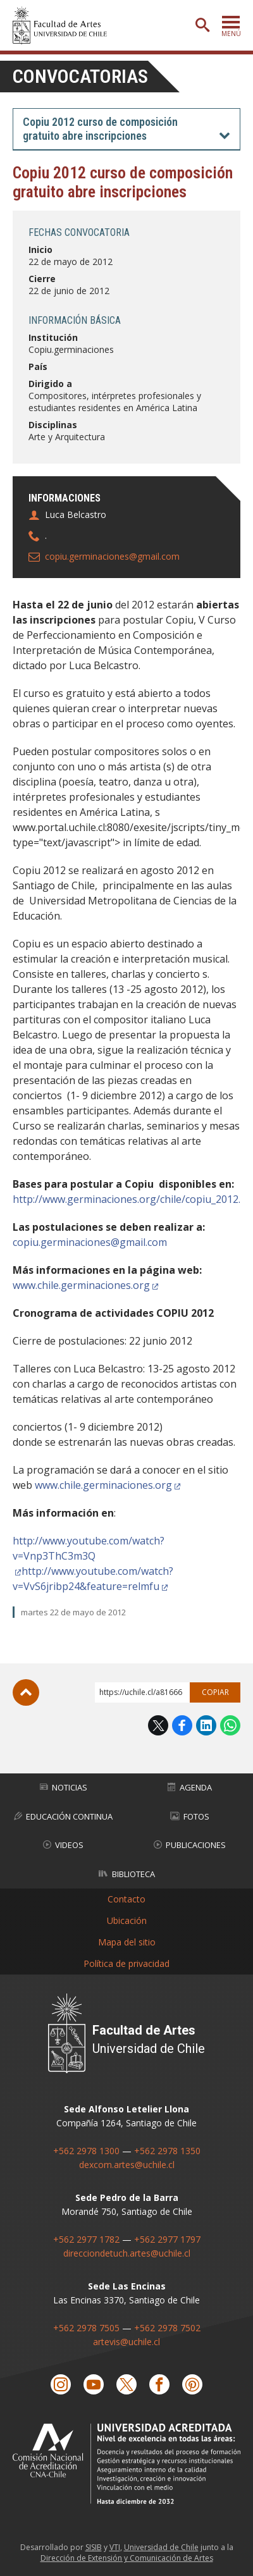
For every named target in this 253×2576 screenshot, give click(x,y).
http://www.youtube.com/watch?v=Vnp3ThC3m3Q (88, 1548)
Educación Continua (63, 1816)
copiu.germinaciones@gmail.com (112, 556)
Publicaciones (190, 1845)
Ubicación (127, 1920)
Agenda (190, 1787)
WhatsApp (230, 1725)
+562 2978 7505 (86, 2328)
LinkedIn (206, 1725)
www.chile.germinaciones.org (81, 1285)
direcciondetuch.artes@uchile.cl (126, 2253)
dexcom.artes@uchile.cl (127, 2165)
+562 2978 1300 (86, 2151)
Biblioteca (127, 1874)
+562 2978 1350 (167, 2151)
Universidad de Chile (161, 2547)
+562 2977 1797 (167, 2239)
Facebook (182, 1725)
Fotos (189, 1816)
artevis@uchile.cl (126, 2342)
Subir (26, 1692)
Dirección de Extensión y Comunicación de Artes (126, 2558)
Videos (63, 1845)
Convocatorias (80, 76)
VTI (114, 2547)
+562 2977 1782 (86, 2239)
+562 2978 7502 (167, 2328)
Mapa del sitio (127, 1942)
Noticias (63, 1787)
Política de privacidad (126, 1963)
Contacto (126, 1899)
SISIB (93, 2547)
